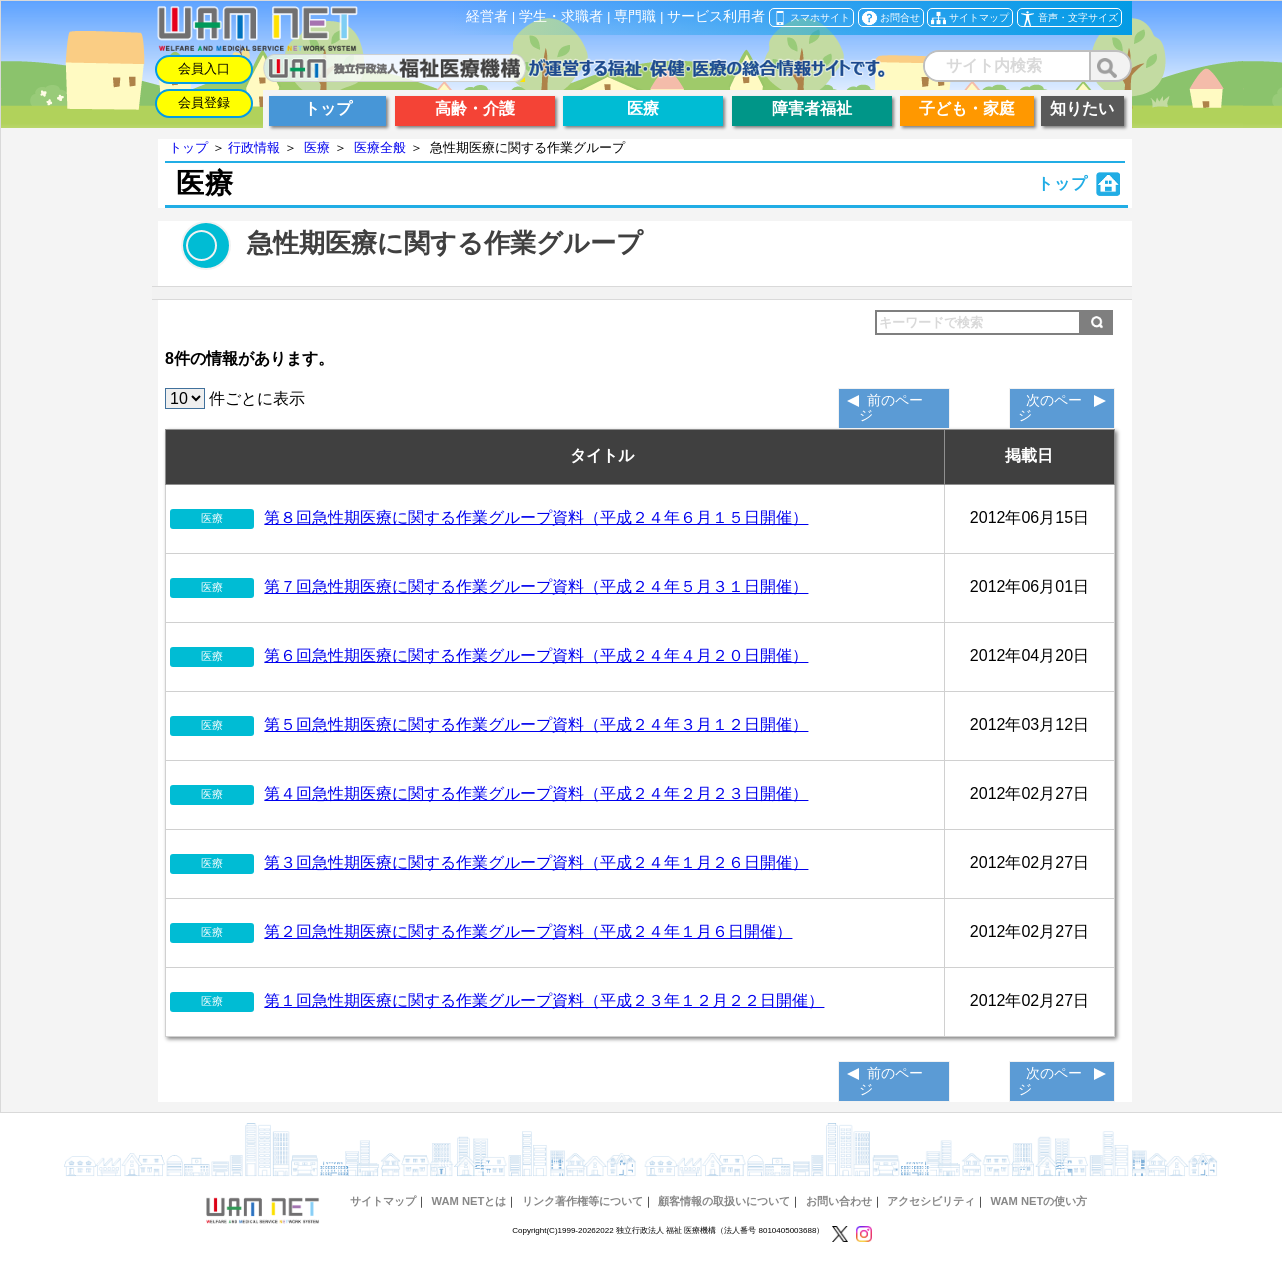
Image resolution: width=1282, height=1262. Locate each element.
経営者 (487, 16)
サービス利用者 (716, 16)
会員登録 (204, 102)
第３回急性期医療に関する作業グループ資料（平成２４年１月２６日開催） (536, 862)
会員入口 (204, 68)
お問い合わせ (839, 1201)
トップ (188, 147)
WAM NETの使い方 (1039, 1201)
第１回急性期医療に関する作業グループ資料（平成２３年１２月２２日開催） (544, 1000)
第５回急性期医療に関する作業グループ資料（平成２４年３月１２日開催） (536, 724)
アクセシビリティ (931, 1201)
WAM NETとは (468, 1201)
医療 (317, 147)
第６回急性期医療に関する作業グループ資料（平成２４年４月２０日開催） (536, 655)
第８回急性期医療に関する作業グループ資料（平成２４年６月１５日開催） (536, 517)
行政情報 (254, 147)
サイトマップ (383, 1201)
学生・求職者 (561, 16)
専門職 (635, 16)
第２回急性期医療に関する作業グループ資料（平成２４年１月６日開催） (528, 931)
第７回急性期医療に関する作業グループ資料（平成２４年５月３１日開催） (536, 586)
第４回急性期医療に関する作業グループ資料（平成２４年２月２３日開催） (536, 793)
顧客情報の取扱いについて (724, 1201)
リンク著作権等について (582, 1201)
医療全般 (380, 147)
